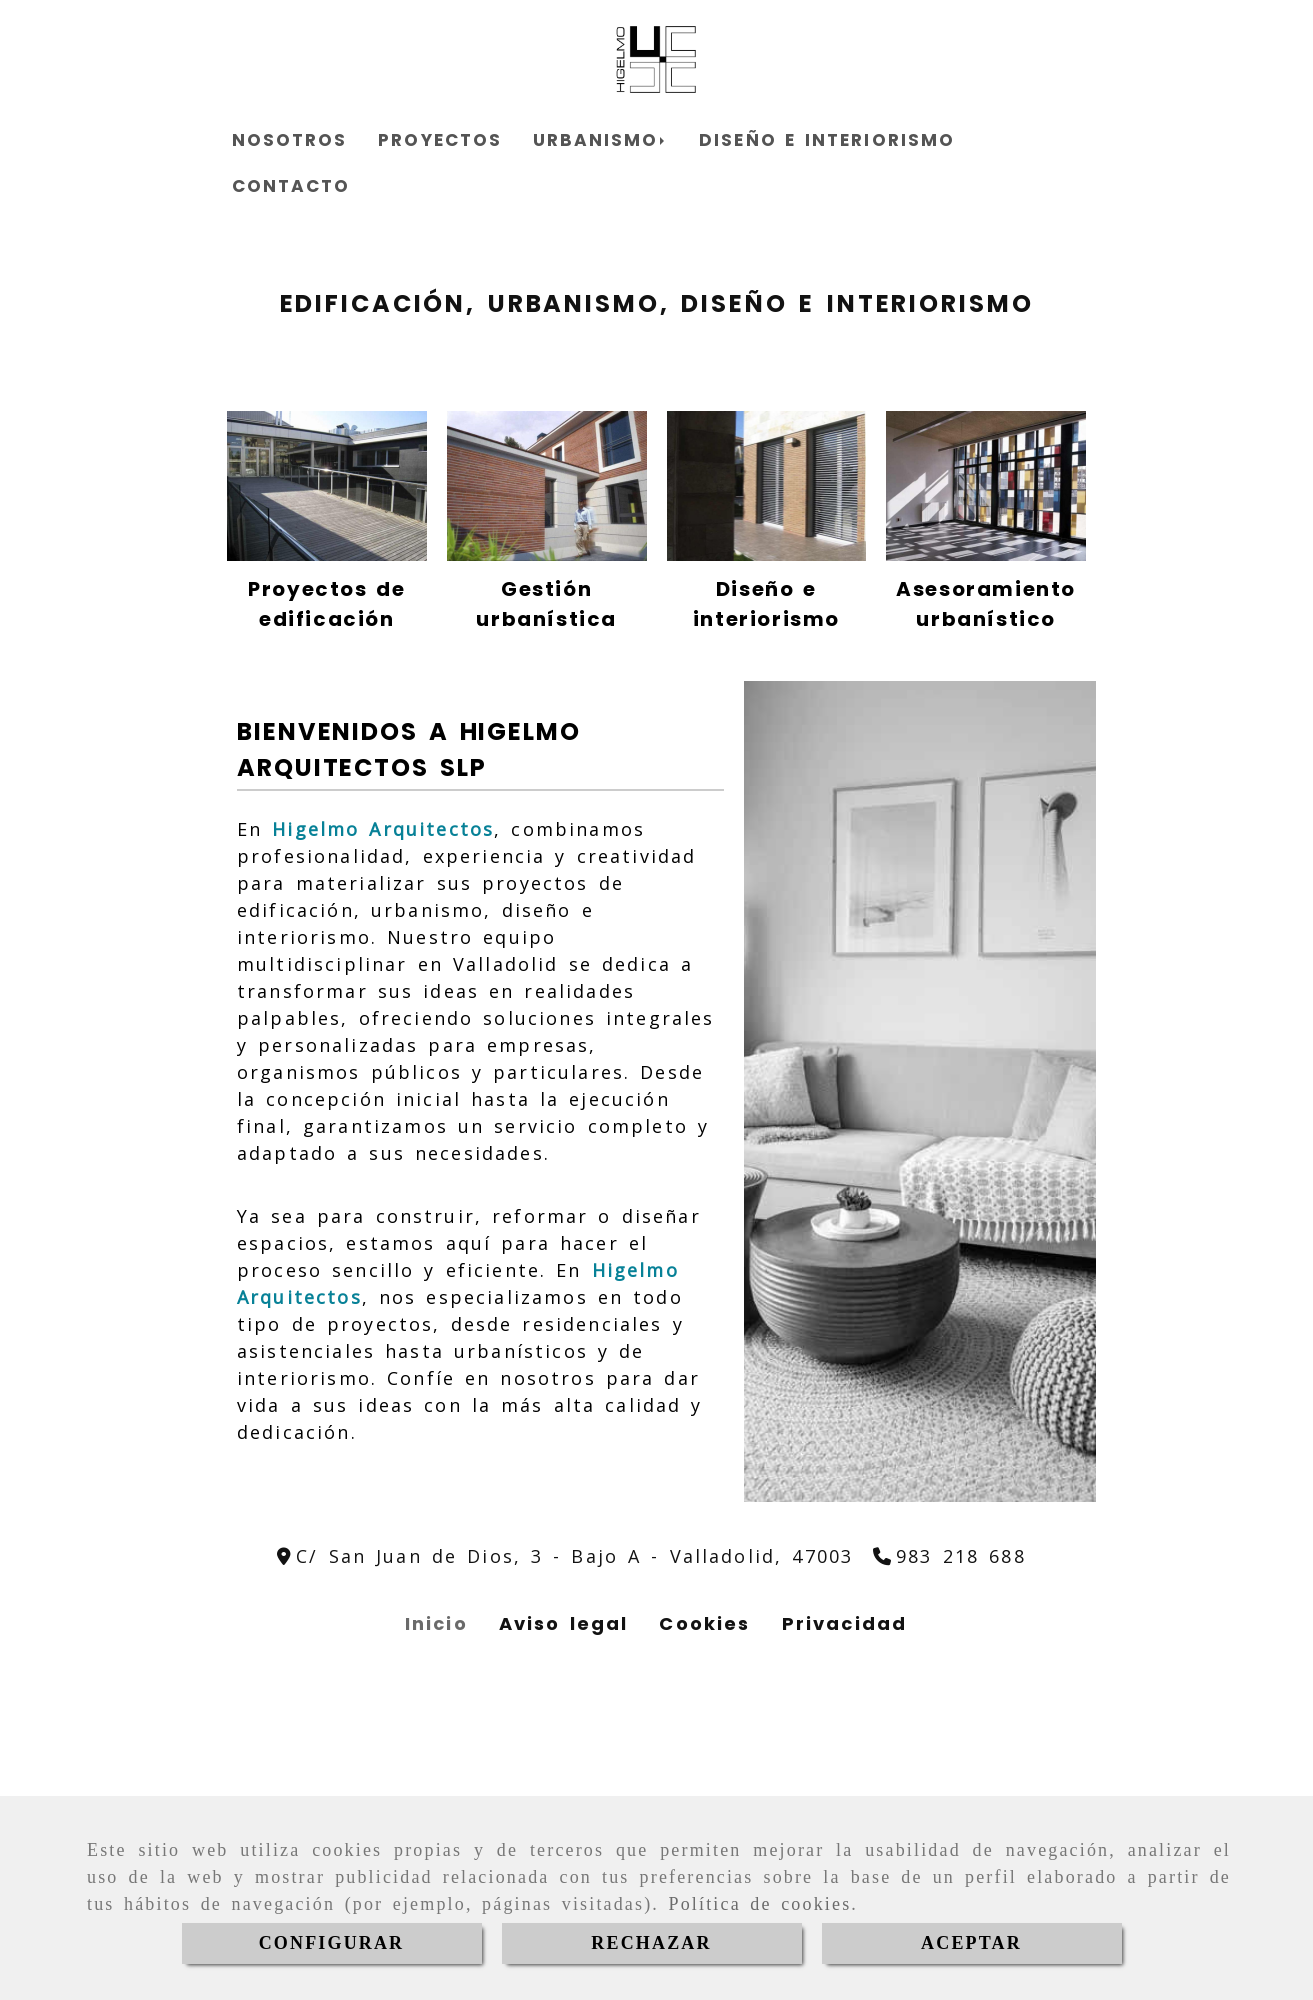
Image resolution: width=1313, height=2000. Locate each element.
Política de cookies (760, 1904)
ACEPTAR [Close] (971, 1943)
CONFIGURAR (332, 1943)
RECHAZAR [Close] (651, 1943)
